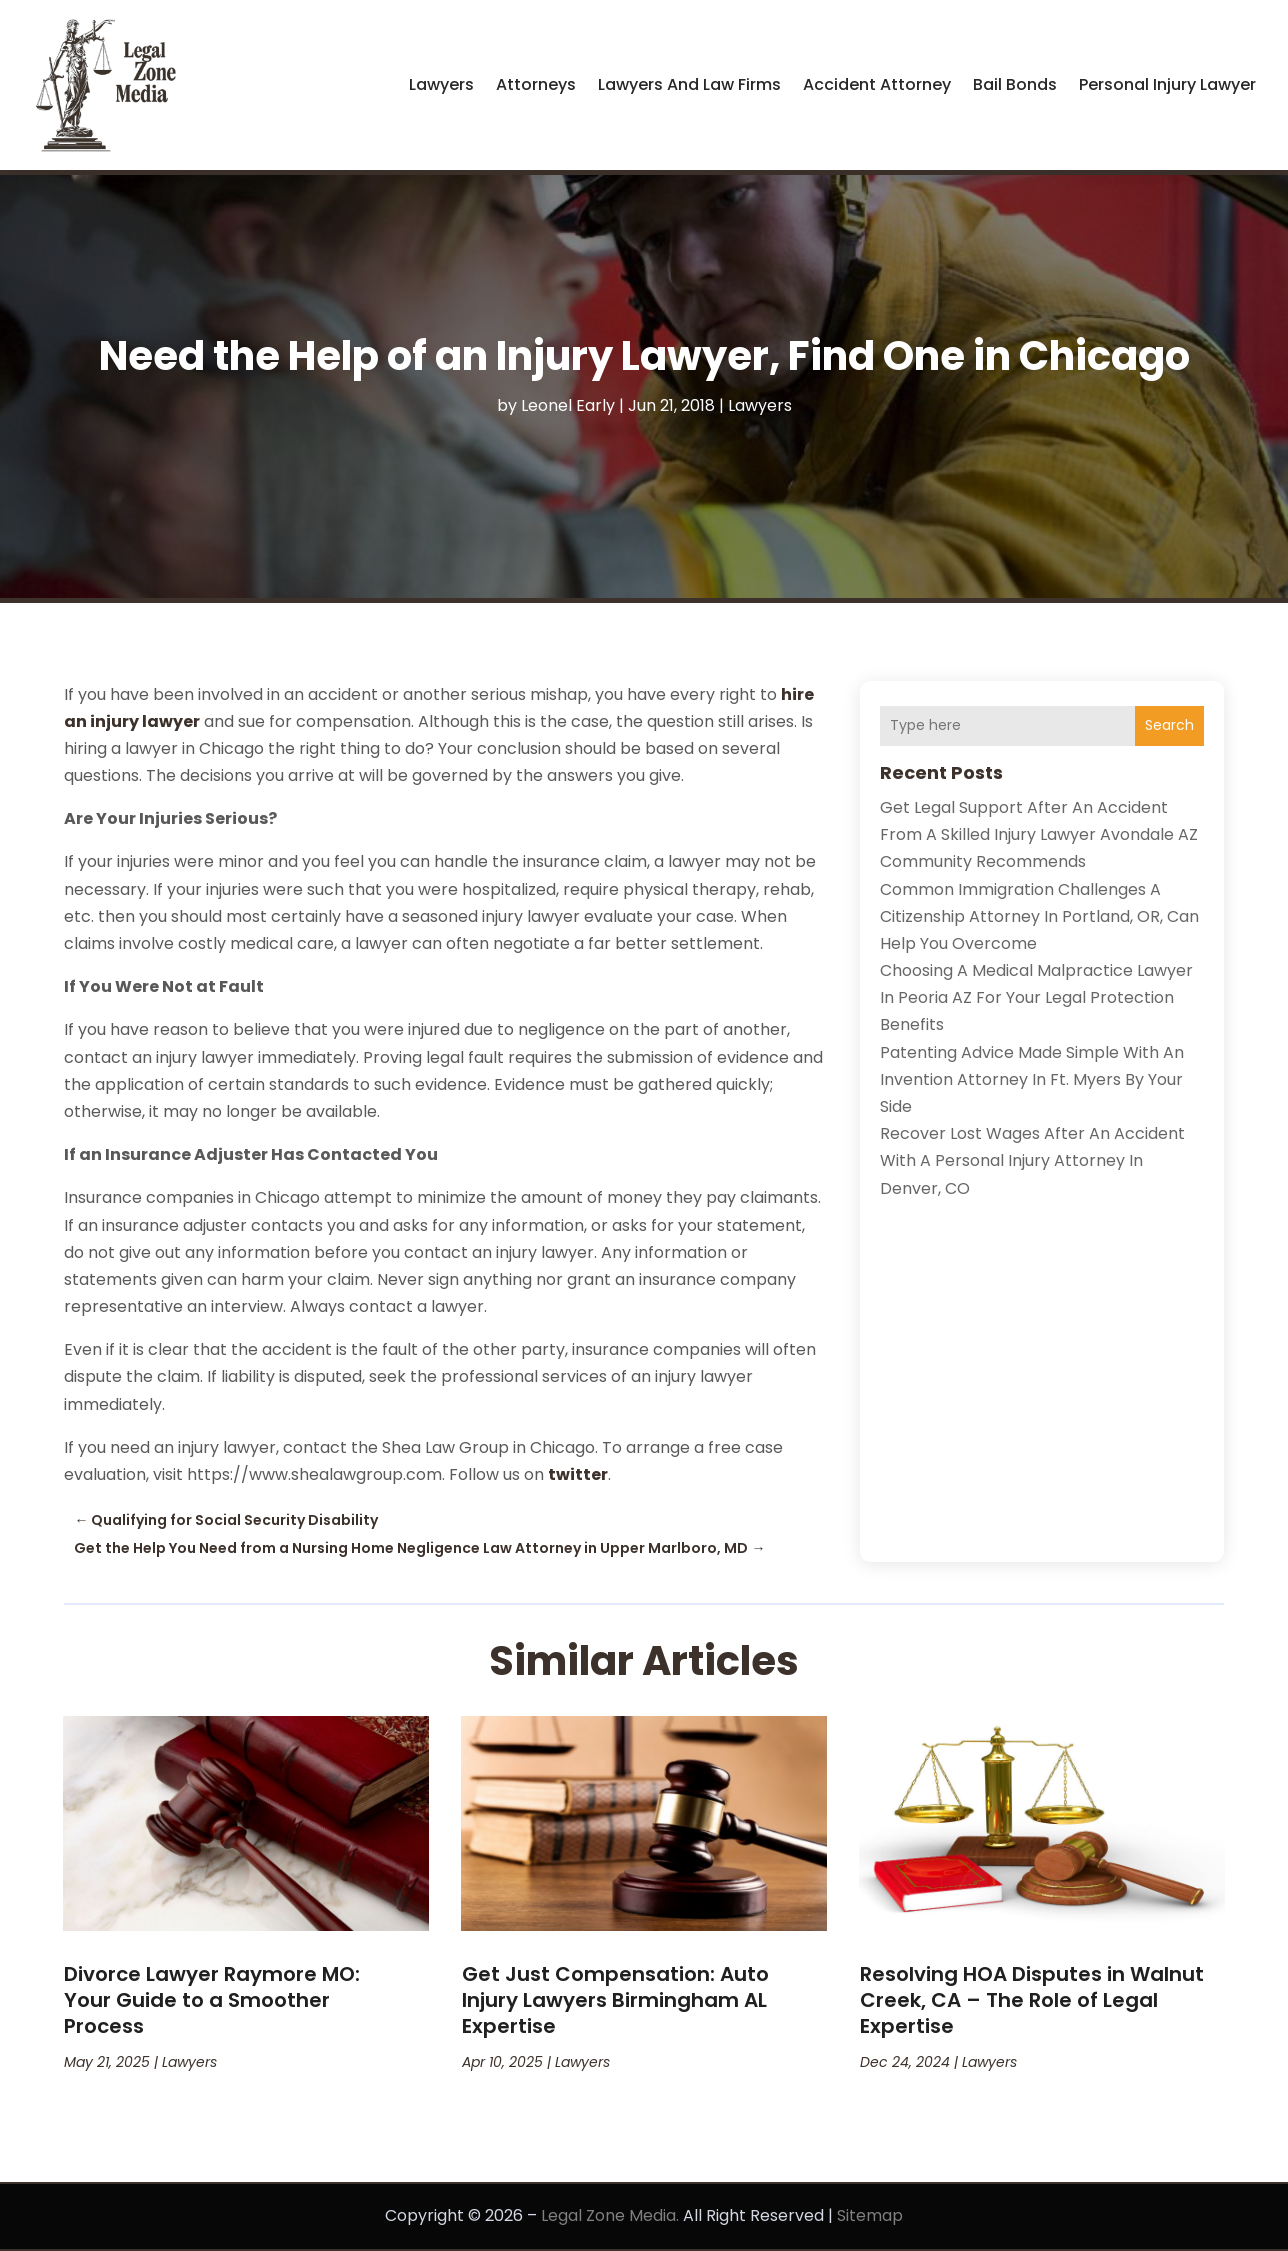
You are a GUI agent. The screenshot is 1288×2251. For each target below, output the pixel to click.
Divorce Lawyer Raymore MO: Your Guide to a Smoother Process (212, 2000)
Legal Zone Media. (610, 2215)
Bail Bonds (1015, 84)
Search (1169, 725)
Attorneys (536, 84)
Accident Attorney (877, 84)
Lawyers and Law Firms (689, 84)
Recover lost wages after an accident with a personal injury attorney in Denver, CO (1032, 1160)
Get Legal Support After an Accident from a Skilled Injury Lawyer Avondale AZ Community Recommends (1039, 834)
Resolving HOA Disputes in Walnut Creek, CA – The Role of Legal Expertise (1032, 2000)
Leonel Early (568, 405)
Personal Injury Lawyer (1167, 84)
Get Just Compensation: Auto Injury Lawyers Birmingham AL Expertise (615, 2000)
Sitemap (870, 2215)
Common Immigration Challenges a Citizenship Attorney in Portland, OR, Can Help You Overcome (1039, 916)
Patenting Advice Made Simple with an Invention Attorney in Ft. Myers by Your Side (1032, 1079)
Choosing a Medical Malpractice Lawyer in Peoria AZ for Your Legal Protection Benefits (1036, 997)
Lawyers (441, 84)
